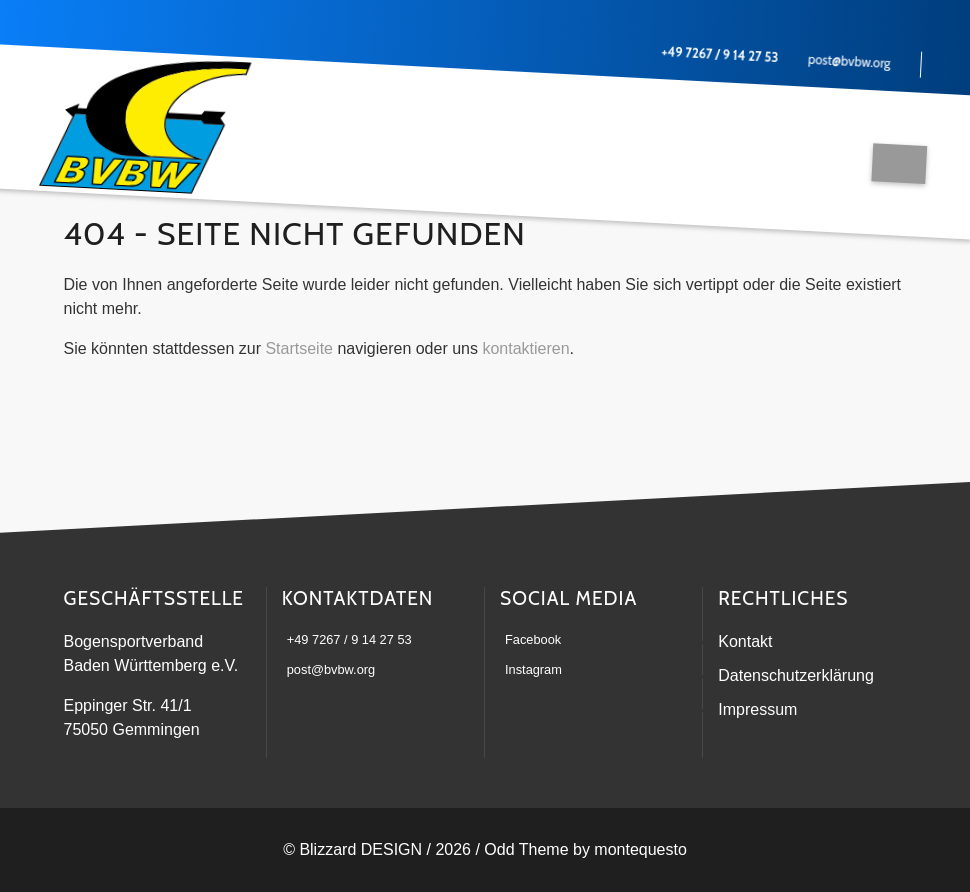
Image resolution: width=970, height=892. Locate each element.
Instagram (533, 669)
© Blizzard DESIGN (352, 849)
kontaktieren (525, 348)
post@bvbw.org (849, 60)
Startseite (299, 348)
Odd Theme (526, 849)
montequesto (640, 849)
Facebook (533, 639)
